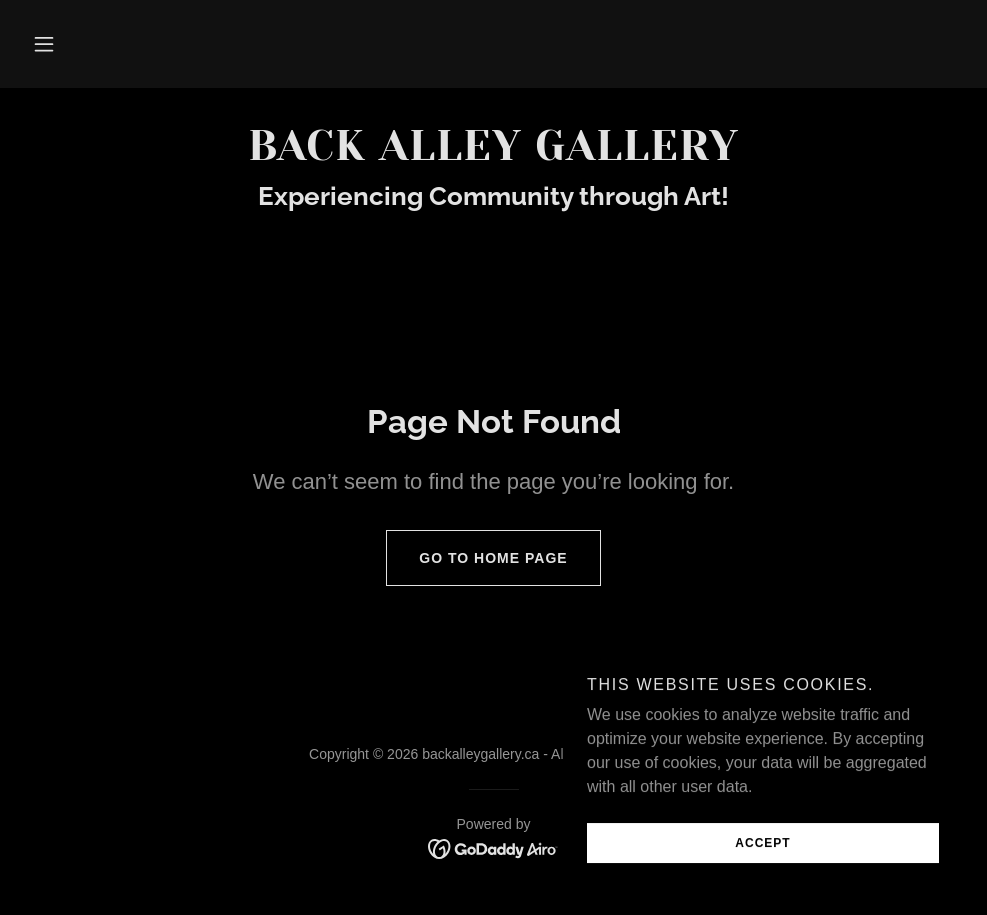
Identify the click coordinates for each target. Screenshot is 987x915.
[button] (44, 44)
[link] (493, 154)
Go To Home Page (476, 558)
